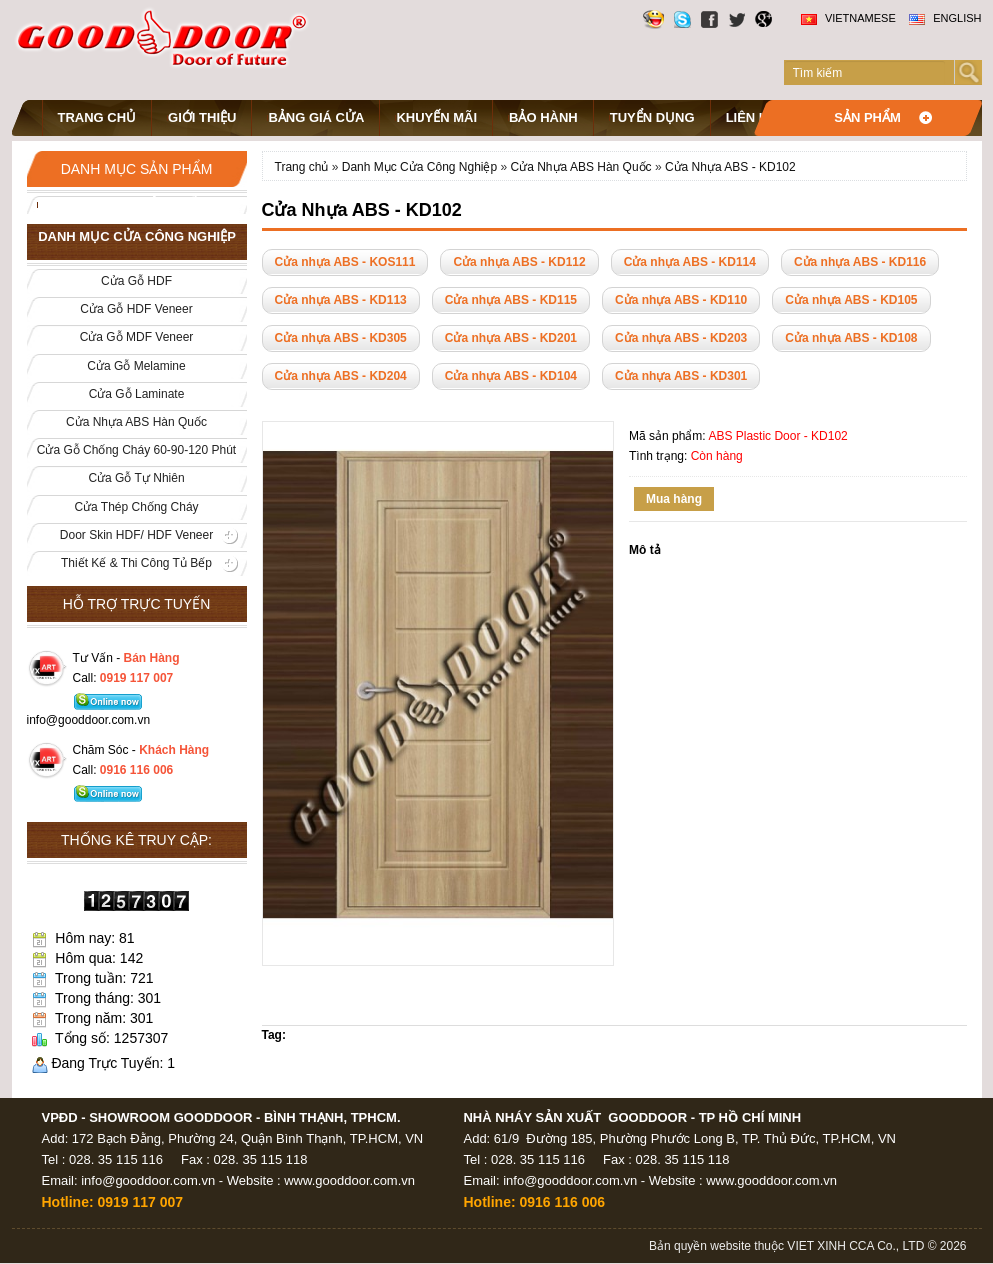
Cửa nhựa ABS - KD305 (341, 338)
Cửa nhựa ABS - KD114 (690, 262)
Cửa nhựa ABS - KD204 (341, 376)
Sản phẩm (867, 117)
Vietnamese (848, 18)
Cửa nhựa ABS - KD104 (511, 376)
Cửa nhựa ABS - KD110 (681, 300)
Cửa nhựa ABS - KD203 (681, 338)
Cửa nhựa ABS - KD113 (341, 300)
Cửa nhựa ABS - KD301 (681, 376)
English (945, 18)
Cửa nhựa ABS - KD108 (851, 338)
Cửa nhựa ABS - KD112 (519, 262)
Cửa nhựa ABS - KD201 (511, 338)
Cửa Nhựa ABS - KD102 (730, 167)
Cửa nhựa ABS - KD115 (511, 300)
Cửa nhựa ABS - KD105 (851, 300)
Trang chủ (97, 117)
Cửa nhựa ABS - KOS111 (345, 262)
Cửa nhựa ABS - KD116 (860, 262)
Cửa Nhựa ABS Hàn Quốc (581, 167)
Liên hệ (751, 117)
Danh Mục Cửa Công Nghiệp (421, 167)
